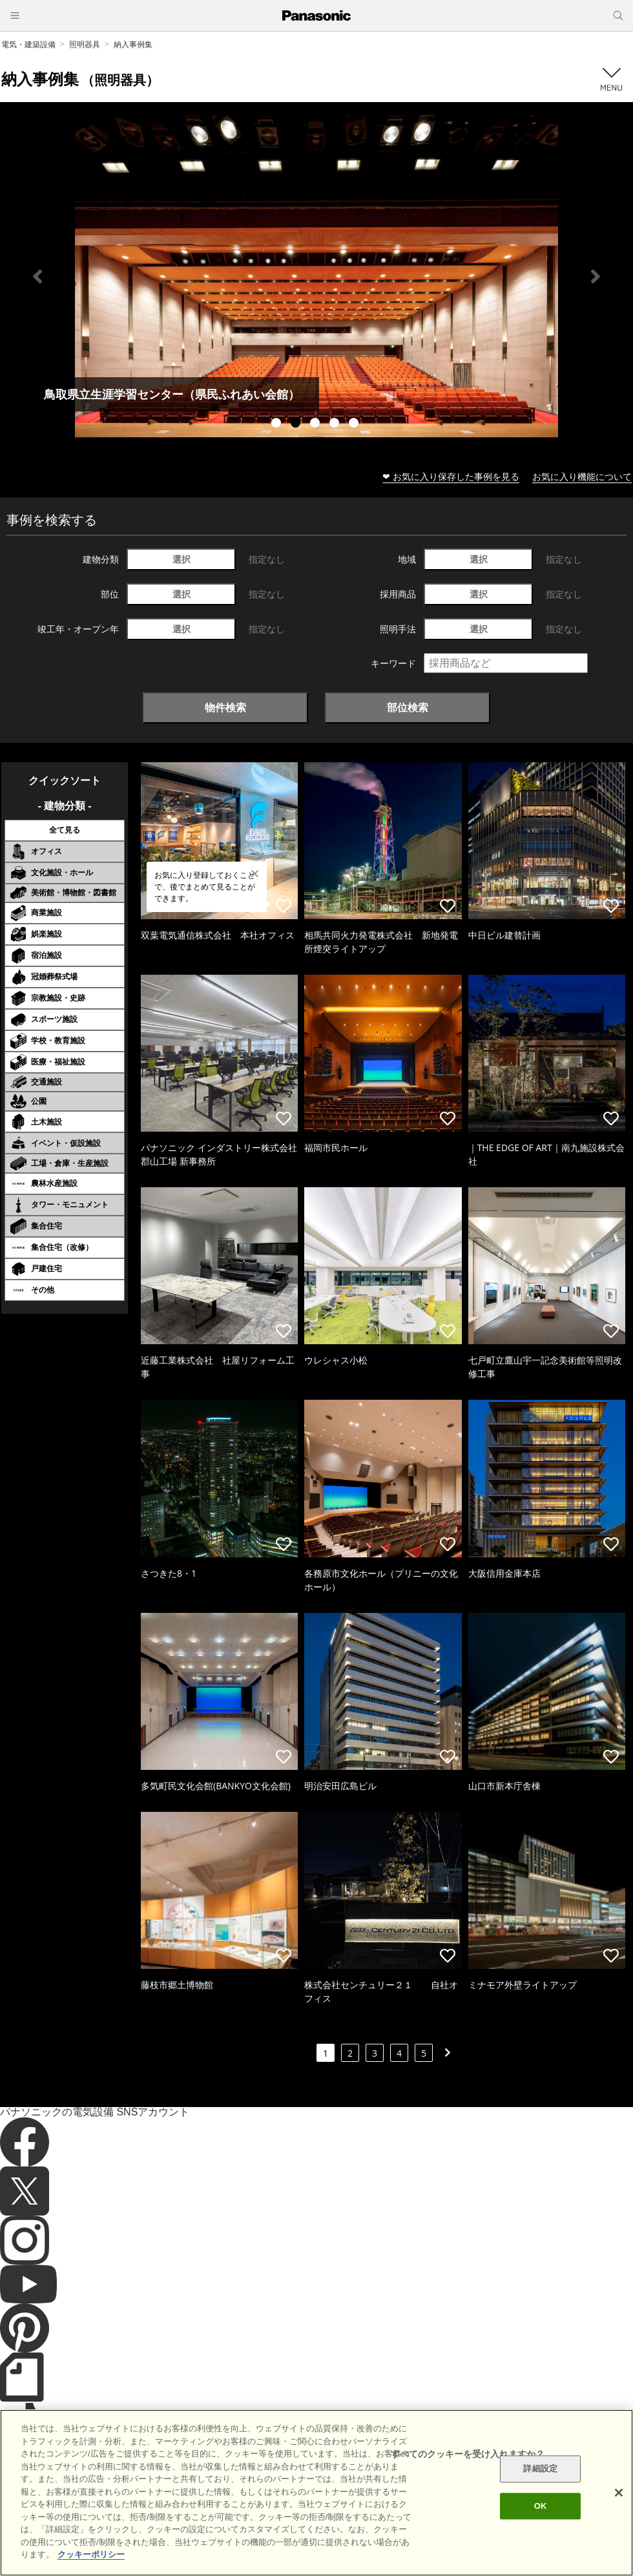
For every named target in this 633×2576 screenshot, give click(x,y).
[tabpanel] (316, 276)
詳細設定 (540, 2469)
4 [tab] (335, 424)
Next (595, 276)
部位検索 (407, 707)
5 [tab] (355, 424)
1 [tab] (277, 424)
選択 (181, 559)
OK (540, 2506)
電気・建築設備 (28, 44)
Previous (37, 276)
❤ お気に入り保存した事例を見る (450, 476)
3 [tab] (316, 424)
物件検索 (225, 707)
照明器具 (84, 44)
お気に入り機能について (582, 476)
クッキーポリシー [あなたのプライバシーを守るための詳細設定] (91, 2554)
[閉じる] (619, 2492)
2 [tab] (297, 424)
